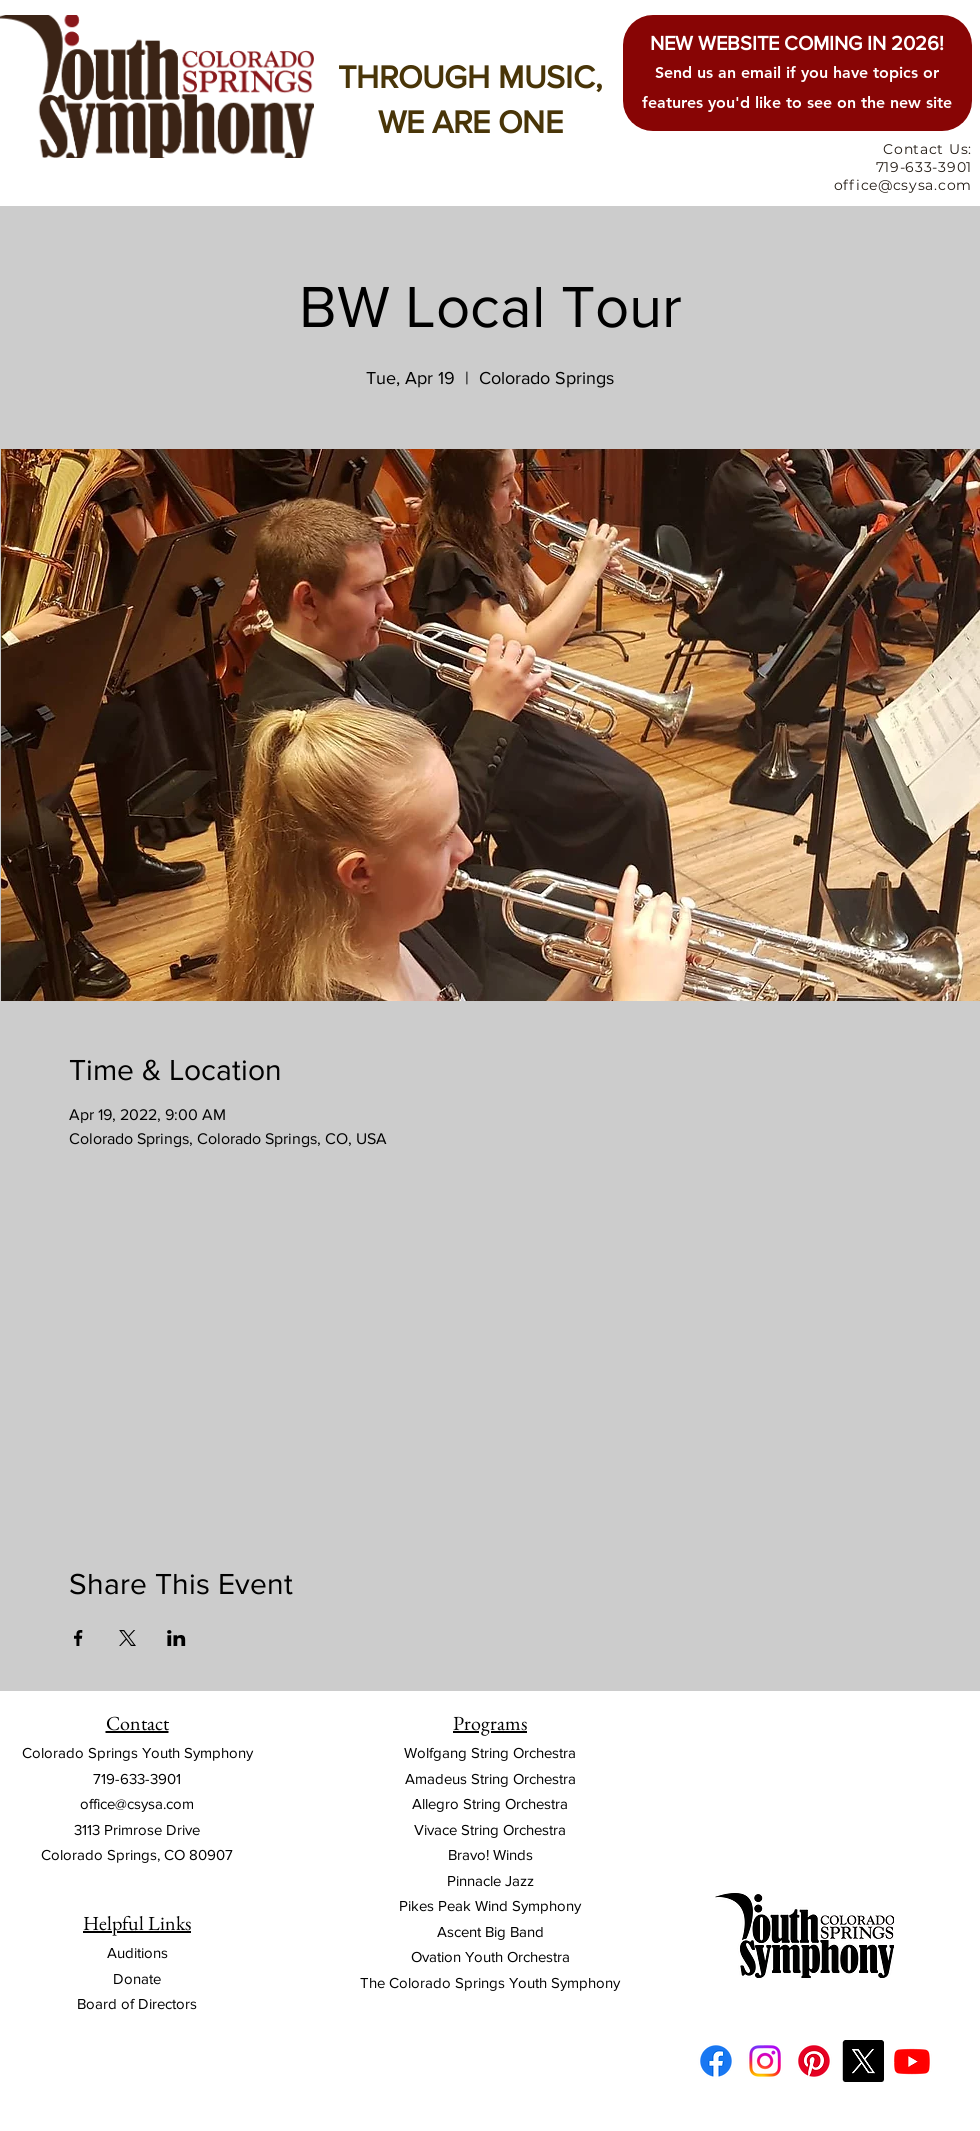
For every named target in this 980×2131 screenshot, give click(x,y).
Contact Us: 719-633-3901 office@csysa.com (903, 167)
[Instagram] (765, 2061)
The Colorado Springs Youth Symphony (490, 1982)
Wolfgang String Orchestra (490, 1752)
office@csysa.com (137, 1803)
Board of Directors (137, 2003)
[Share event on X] (127, 1638)
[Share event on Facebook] (78, 1638)
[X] (863, 2061)
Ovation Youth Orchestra (490, 1956)
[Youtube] (912, 2061)
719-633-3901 (137, 1778)
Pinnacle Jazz (490, 1880)
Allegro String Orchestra (490, 1803)
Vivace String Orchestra (490, 1829)
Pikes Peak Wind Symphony (490, 1905)
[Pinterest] (814, 2061)
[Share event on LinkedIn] (176, 1638)
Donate (137, 1978)
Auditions (137, 1952)
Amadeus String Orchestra (490, 1778)
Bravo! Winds (490, 1854)
